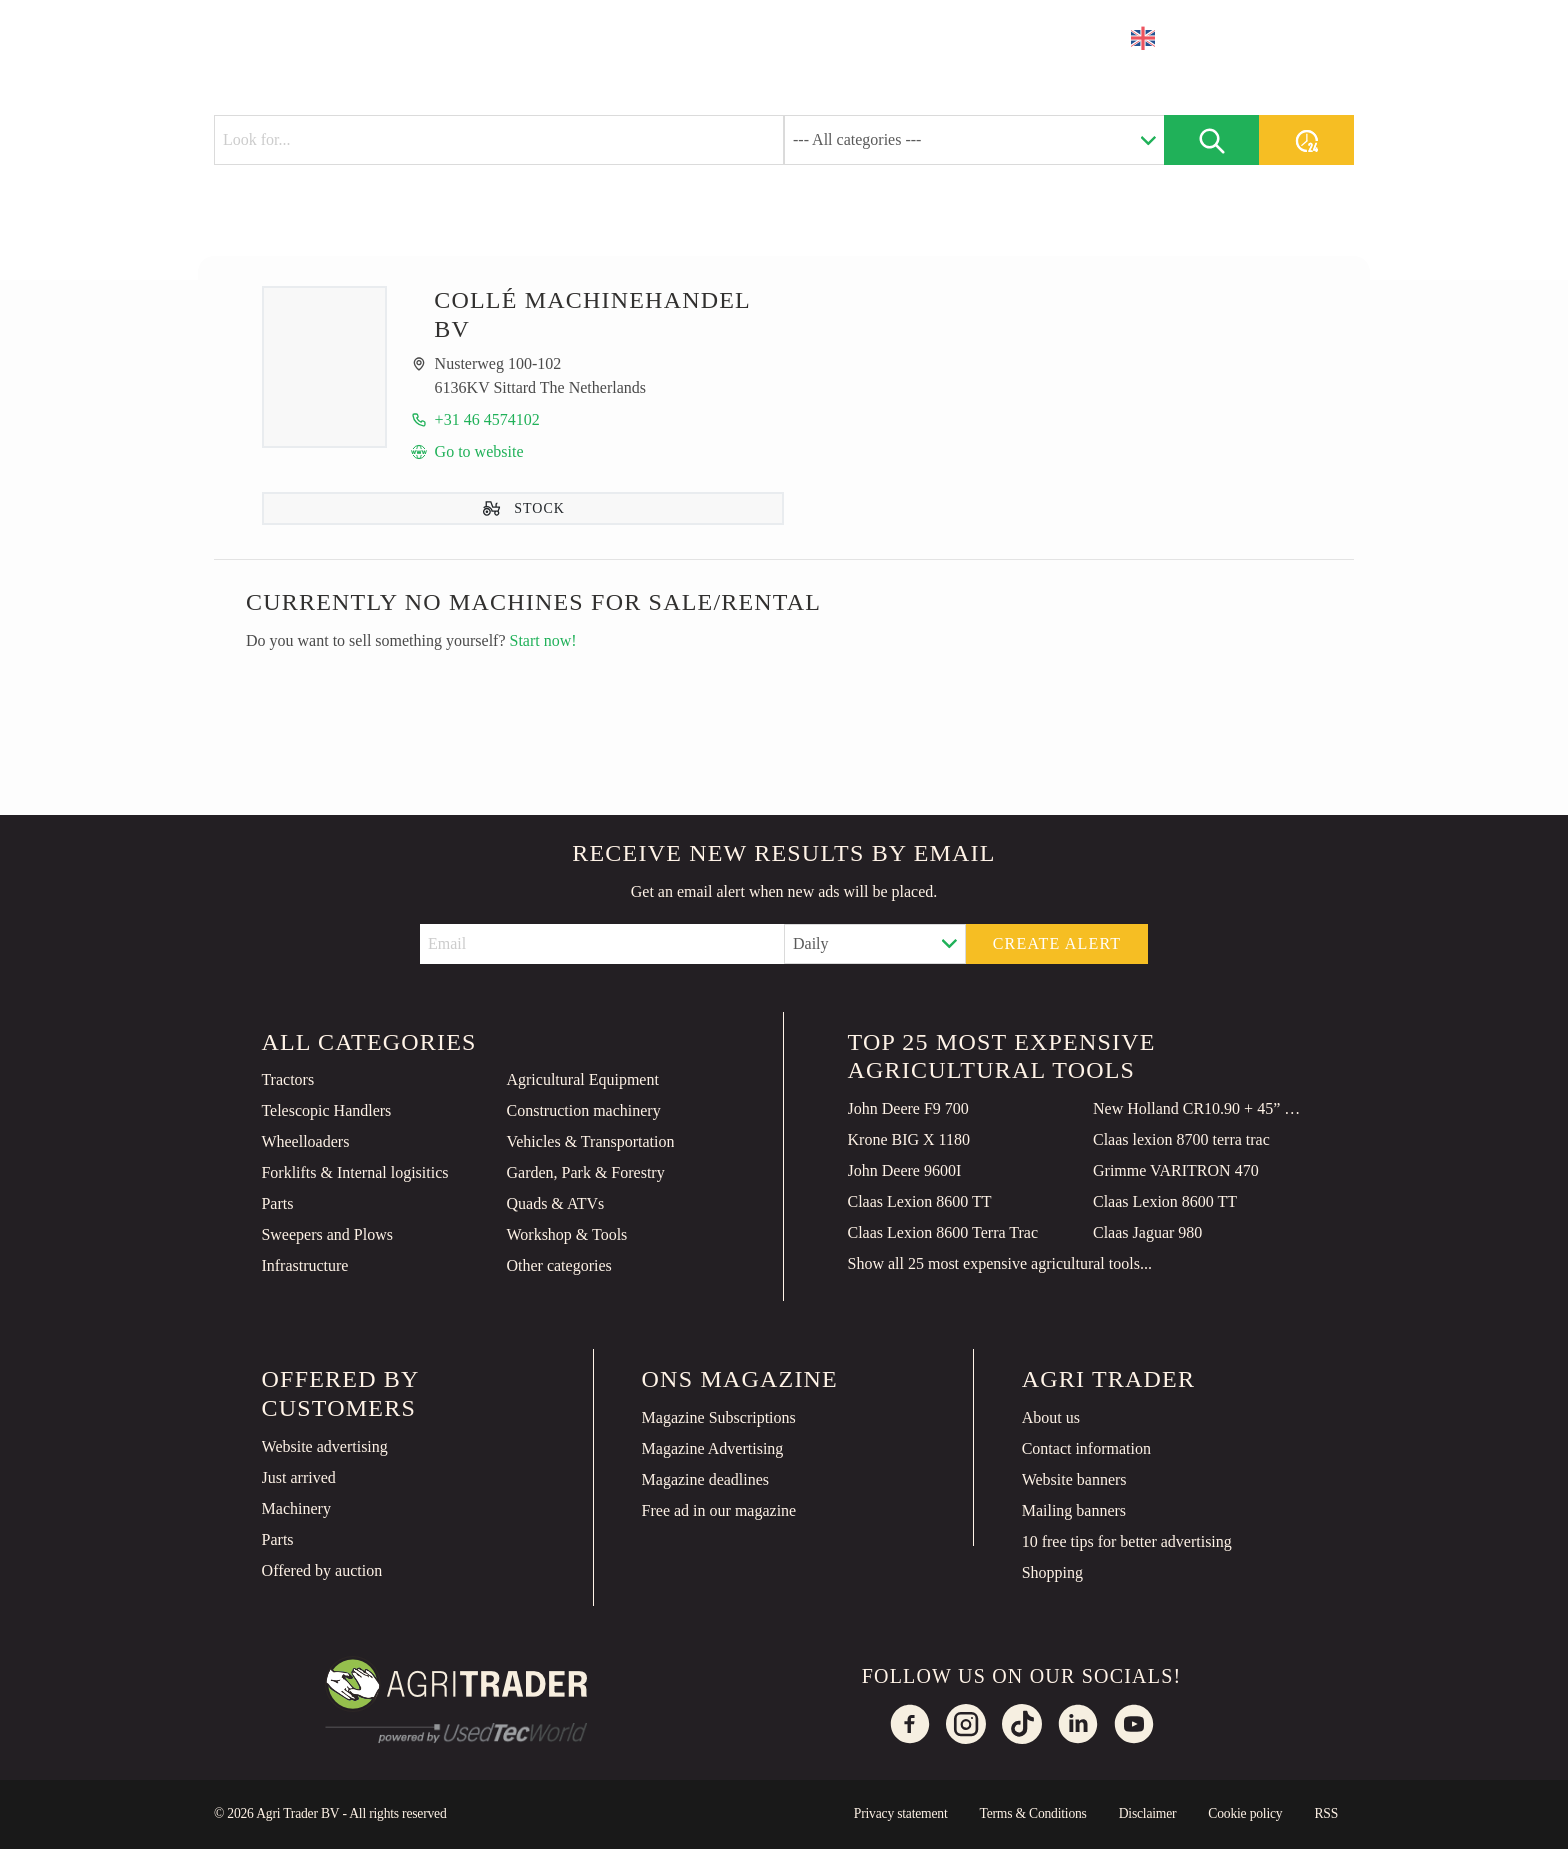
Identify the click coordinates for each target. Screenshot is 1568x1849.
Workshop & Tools (566, 1234)
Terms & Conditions (1032, 1813)
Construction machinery (583, 1110)
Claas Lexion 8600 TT (920, 1201)
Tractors (287, 1079)
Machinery (296, 1508)
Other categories (558, 1265)
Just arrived (299, 1477)
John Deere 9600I (905, 1170)
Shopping (1052, 1572)
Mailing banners (1074, 1510)
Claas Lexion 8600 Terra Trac (943, 1232)
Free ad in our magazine (719, 1510)
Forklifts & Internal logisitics (354, 1172)
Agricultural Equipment (582, 1079)
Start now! (543, 640)
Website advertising (325, 1446)
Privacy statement (901, 1813)
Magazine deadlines (706, 1479)
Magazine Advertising (713, 1448)
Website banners (1074, 1479)
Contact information (1086, 1448)
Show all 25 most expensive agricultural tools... (1000, 1263)
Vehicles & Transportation (590, 1141)
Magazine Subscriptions (719, 1417)
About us (1051, 1417)
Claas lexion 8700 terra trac (1181, 1139)
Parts (277, 1203)
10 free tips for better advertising (1127, 1541)
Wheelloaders (305, 1141)
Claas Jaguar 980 (1147, 1232)
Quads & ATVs (555, 1203)
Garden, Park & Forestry (585, 1172)
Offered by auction (322, 1570)
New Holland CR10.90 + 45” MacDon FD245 (1200, 1108)
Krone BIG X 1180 (909, 1139)
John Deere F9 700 (908, 1108)
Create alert (1057, 943)
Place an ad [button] (1273, 37)
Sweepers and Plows (327, 1234)
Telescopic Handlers (326, 1110)
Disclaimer (1148, 1813)
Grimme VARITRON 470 (1176, 1170)
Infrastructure (304, 1265)
